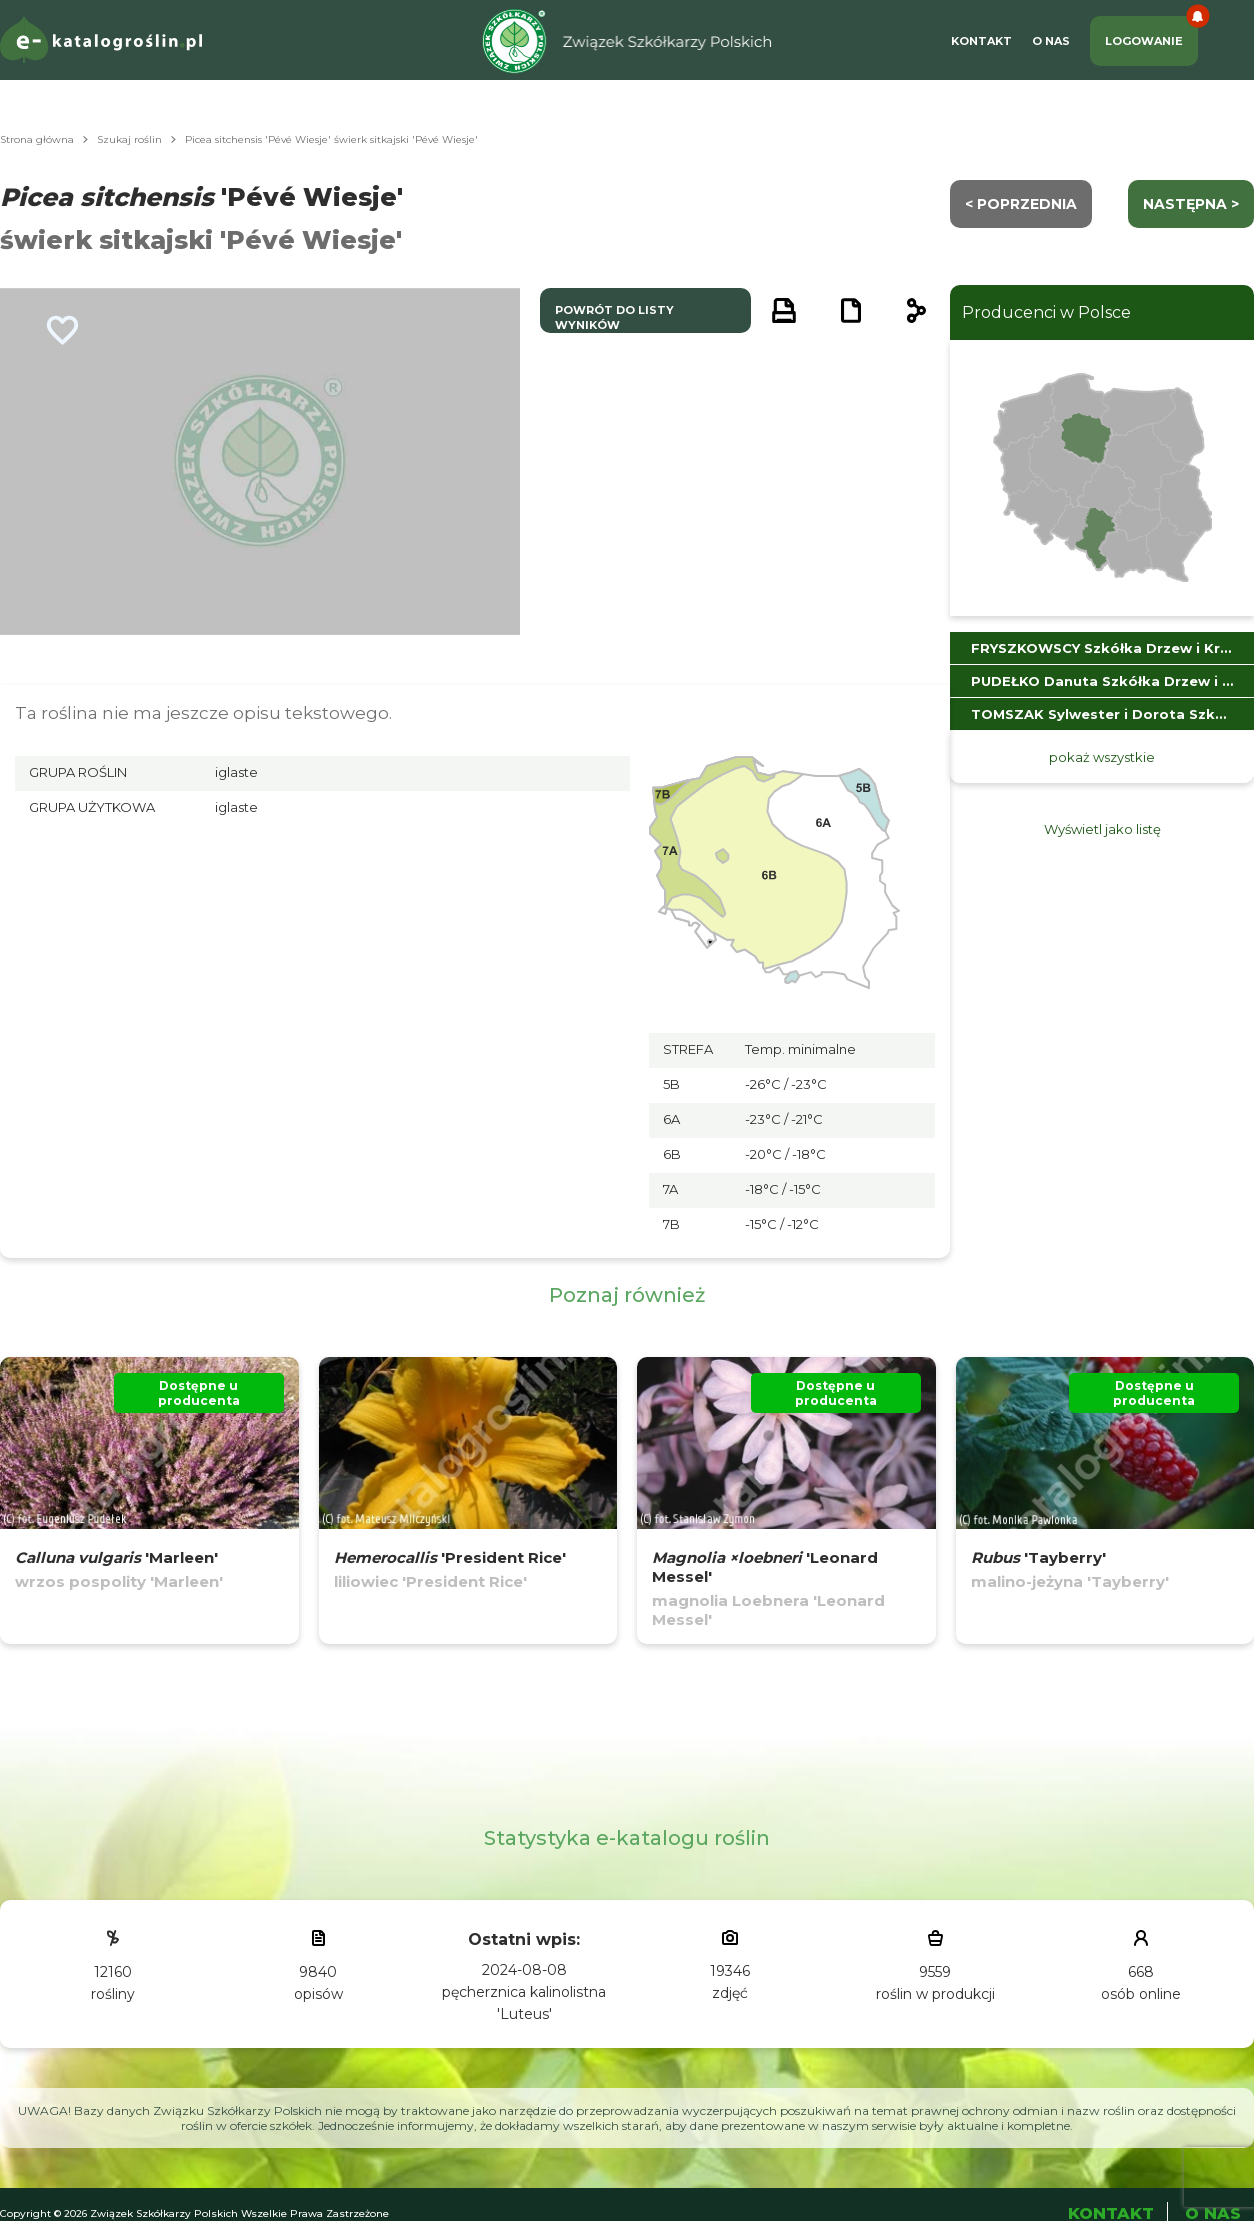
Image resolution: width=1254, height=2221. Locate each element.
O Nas (1051, 41)
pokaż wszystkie (1102, 757)
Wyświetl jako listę (1102, 829)
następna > (1191, 204)
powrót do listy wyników (614, 317)
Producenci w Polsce (1046, 312)
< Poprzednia (1021, 204)
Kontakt (981, 41)
